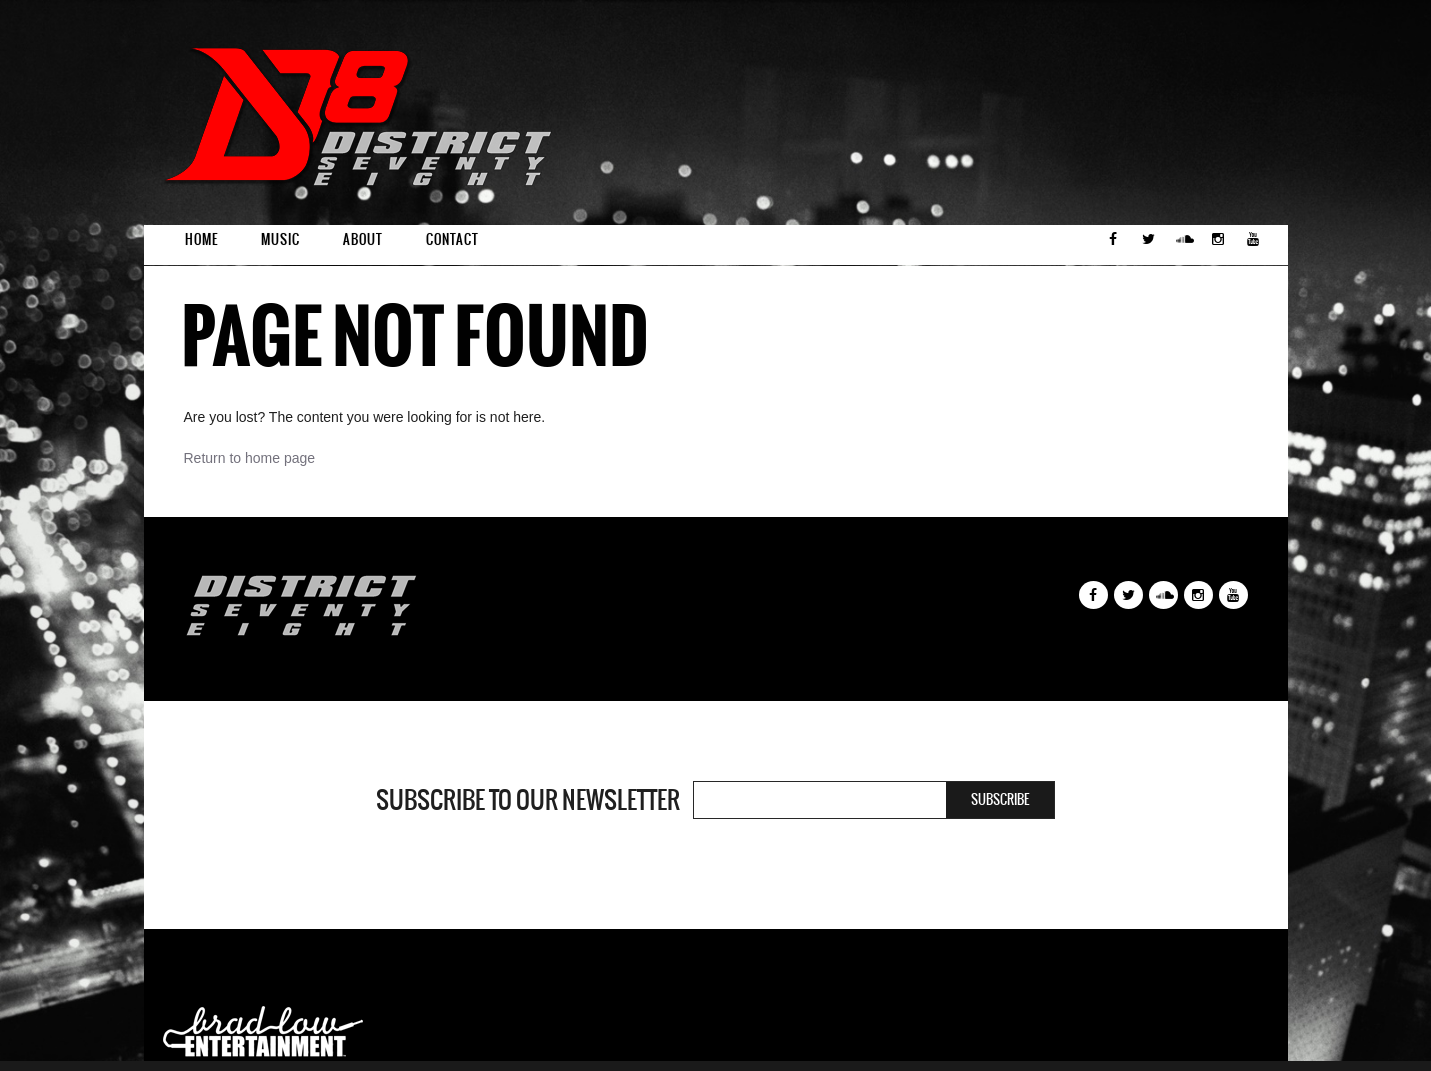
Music (280, 239)
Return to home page (250, 458)
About (363, 239)
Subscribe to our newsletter (528, 800)
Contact (452, 239)
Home (201, 239)
